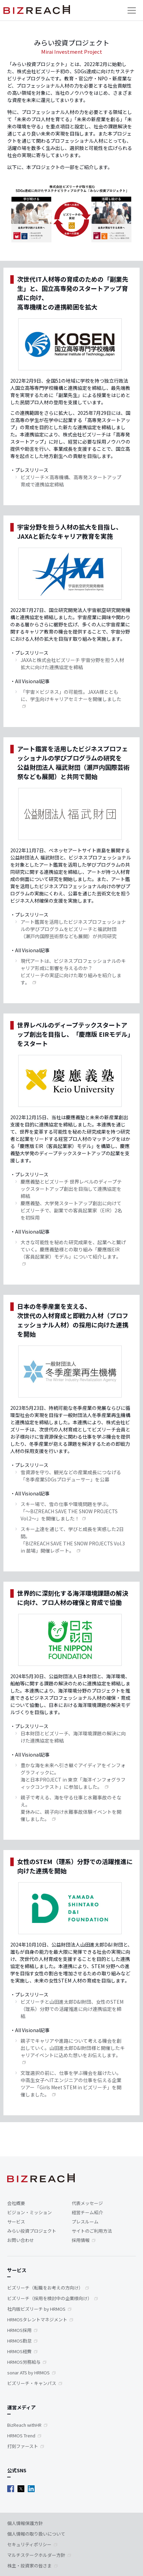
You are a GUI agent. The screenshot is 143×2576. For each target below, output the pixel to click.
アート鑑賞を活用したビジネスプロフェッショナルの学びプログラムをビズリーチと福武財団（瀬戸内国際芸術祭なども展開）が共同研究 (73, 929)
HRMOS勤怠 (19, 2340)
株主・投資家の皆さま (29, 2565)
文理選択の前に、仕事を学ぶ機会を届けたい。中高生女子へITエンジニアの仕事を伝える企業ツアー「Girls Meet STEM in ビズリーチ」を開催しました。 (71, 2083)
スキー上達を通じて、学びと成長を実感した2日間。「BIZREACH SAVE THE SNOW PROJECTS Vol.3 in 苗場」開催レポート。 (73, 1540)
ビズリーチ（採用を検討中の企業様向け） (49, 2298)
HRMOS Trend (21, 2435)
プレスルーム (85, 2221)
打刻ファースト (22, 2446)
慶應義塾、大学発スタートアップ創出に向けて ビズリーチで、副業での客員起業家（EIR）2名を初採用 (71, 1210)
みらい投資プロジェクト (31, 2231)
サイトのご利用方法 (92, 2231)
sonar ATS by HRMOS (28, 2372)
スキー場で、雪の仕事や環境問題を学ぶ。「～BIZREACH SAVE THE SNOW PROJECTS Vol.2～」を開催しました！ (69, 1511)
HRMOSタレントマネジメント (37, 2319)
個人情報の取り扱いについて (36, 2533)
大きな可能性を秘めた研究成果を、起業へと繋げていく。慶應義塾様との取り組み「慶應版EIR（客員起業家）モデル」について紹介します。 (73, 1249)
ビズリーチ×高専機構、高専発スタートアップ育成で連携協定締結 (71, 481)
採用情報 (81, 2240)
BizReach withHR (24, 2425)
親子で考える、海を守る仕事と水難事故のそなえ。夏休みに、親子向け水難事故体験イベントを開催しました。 (71, 1808)
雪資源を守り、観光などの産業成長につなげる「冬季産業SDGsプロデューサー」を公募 (71, 1476)
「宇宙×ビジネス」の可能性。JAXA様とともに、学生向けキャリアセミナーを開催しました (71, 695)
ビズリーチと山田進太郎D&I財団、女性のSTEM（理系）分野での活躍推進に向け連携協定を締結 (72, 2008)
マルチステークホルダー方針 (36, 2555)
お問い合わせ (20, 2240)
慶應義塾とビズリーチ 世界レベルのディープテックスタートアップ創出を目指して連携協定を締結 (71, 1188)
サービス (16, 2221)
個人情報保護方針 (25, 2523)
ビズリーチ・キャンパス (31, 2383)
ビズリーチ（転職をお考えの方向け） (45, 2287)
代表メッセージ (87, 2203)
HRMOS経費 (19, 2351)
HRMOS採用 (19, 2330)
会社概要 (16, 2203)
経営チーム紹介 (87, 2212)
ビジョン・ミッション (29, 2212)
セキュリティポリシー (29, 2544)
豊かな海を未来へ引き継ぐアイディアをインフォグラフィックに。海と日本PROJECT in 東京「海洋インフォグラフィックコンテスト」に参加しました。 (73, 1776)
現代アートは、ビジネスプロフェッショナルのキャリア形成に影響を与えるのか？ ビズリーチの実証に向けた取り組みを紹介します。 (73, 971)
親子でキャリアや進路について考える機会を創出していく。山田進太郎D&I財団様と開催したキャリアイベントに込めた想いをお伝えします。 (73, 2047)
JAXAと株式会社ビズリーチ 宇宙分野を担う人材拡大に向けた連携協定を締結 (72, 663)
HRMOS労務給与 (23, 2362)
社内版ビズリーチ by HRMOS (36, 2309)
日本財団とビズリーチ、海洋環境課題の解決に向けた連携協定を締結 (73, 1737)
